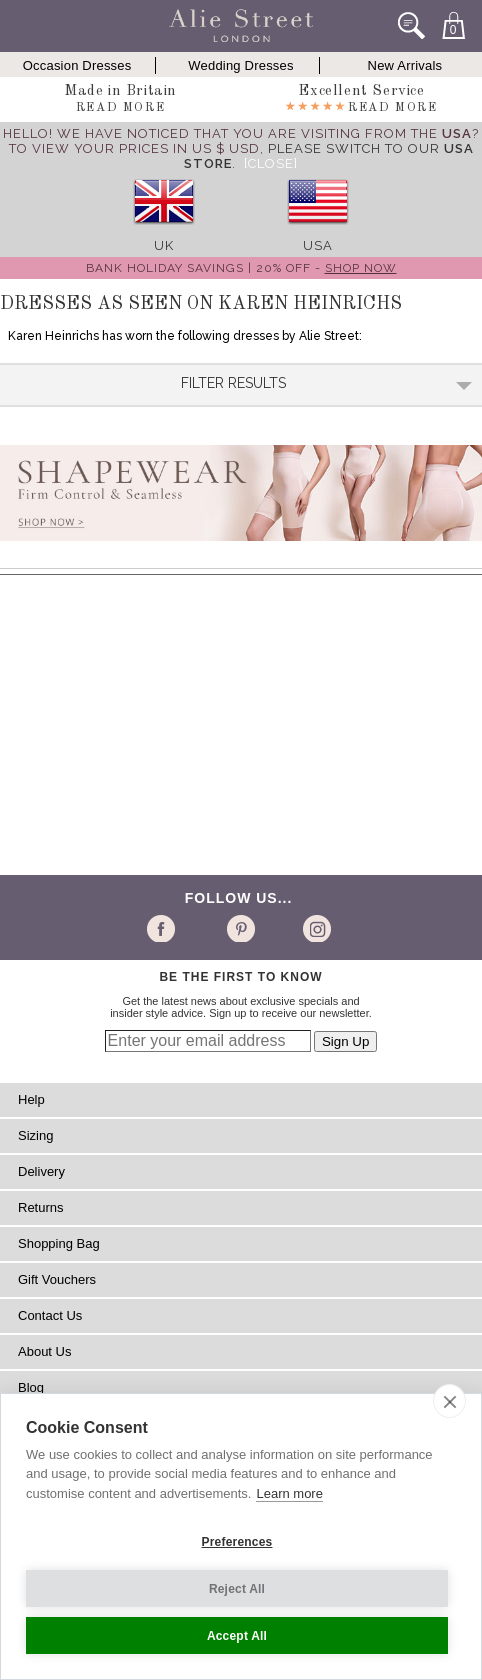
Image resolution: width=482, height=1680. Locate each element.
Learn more (289, 1493)
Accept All (237, 1636)
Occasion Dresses (77, 65)
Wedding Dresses (240, 65)
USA (318, 245)
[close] (449, 1401)
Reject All (237, 1589)
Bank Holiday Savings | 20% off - (241, 268)
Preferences (237, 1542)
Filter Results (327, 383)
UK (164, 245)
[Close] (271, 163)
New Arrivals (405, 65)
